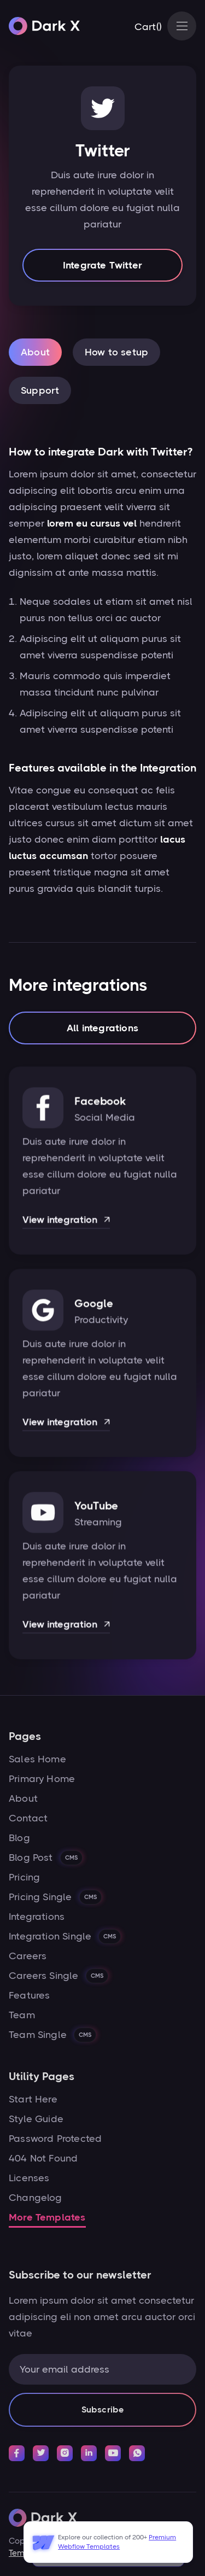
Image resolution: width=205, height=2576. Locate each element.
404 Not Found (43, 2158)
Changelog (35, 2197)
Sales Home (37, 1759)
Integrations (37, 1916)
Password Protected (55, 2138)
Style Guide (36, 2118)
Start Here (33, 2099)
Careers (27, 1955)
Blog (19, 1837)
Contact (28, 1818)
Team (22, 2015)
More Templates (47, 2217)
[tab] (35, 352)
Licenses (29, 2177)
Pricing (24, 1877)
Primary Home (42, 1778)
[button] (148, 26)
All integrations (102, 1029)
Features (29, 1995)
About (23, 1798)
